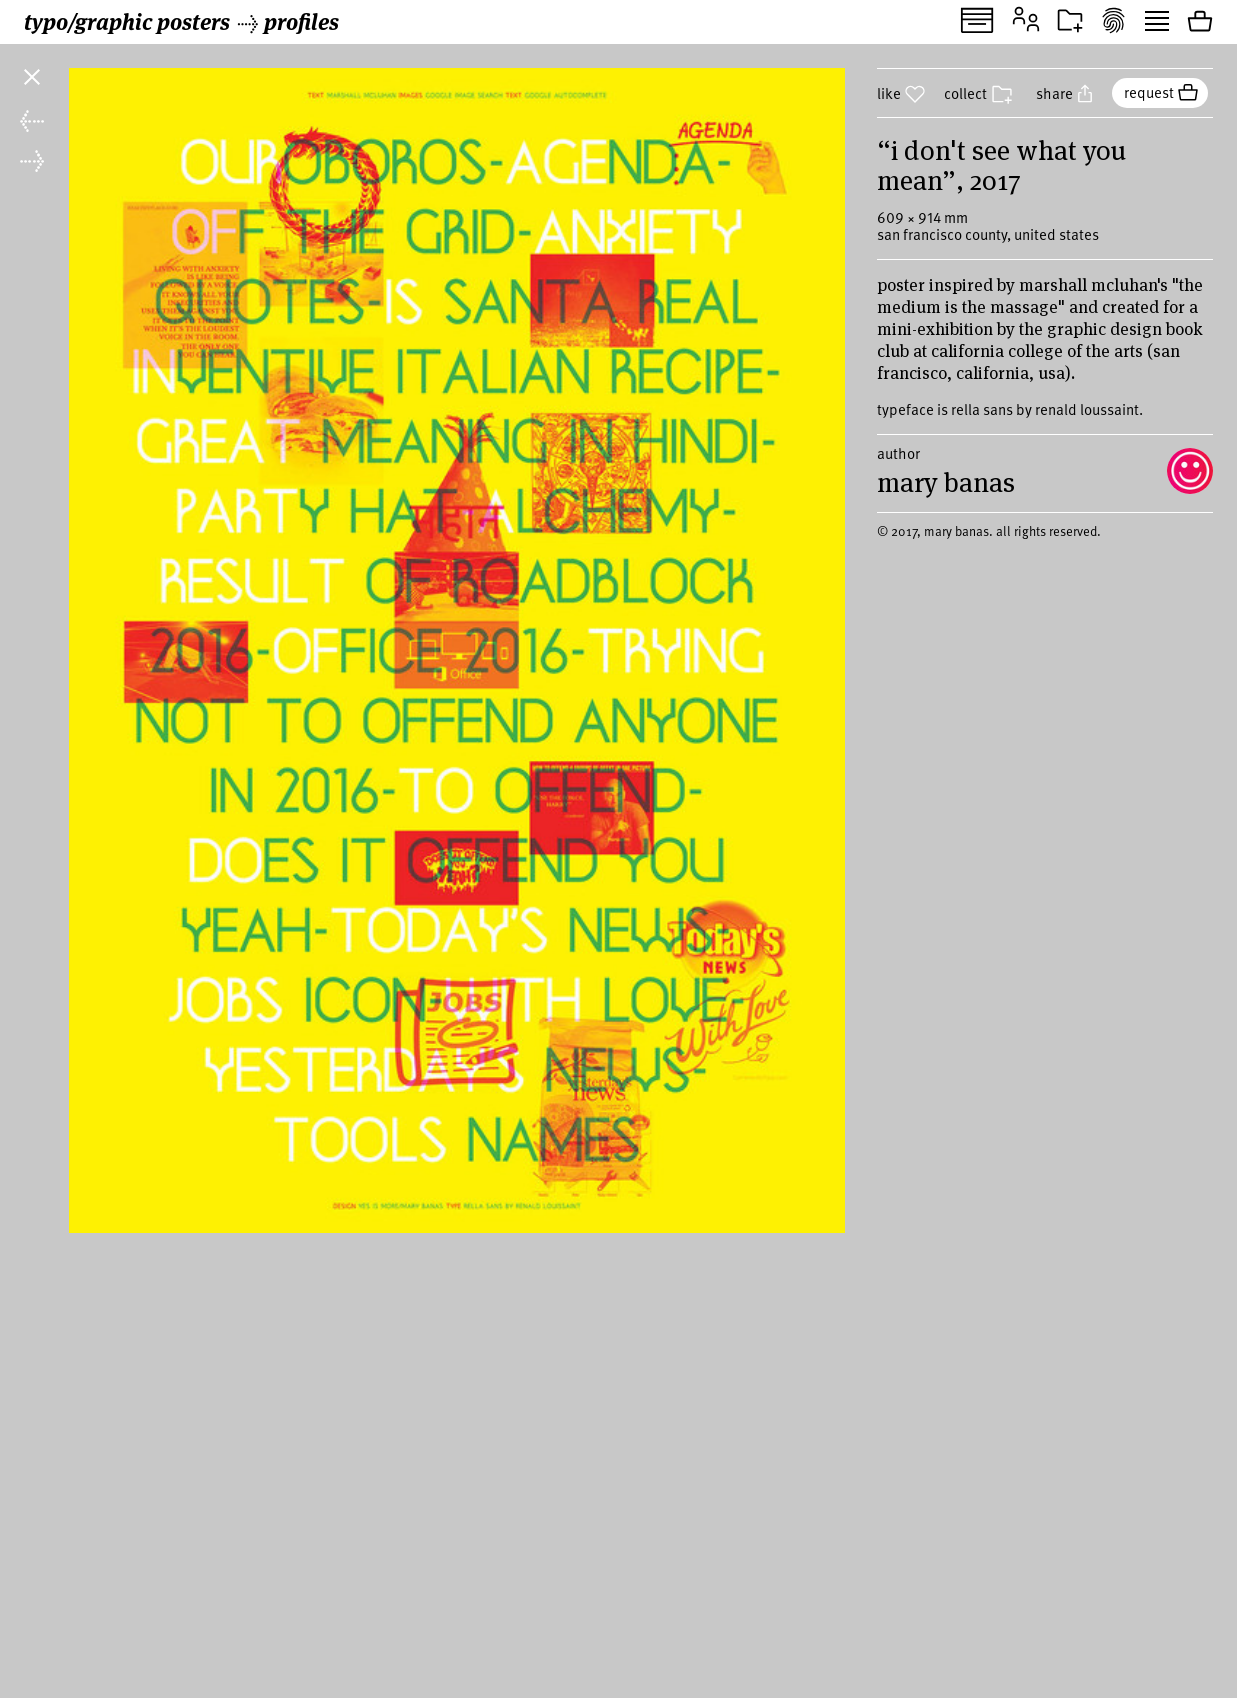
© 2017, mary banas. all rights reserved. (989, 583)
